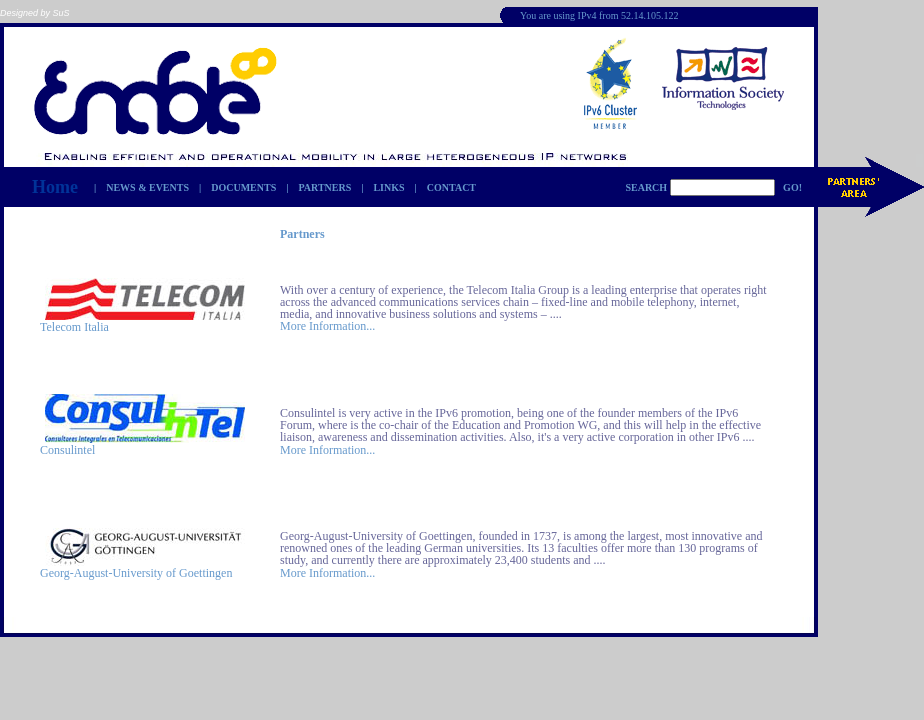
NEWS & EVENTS (147, 187)
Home (55, 187)
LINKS (388, 187)
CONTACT (451, 187)
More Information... (327, 326)
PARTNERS (324, 187)
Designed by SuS (35, 13)
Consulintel (67, 450)
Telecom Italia (74, 327)
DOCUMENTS (243, 187)
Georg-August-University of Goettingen (136, 573)
